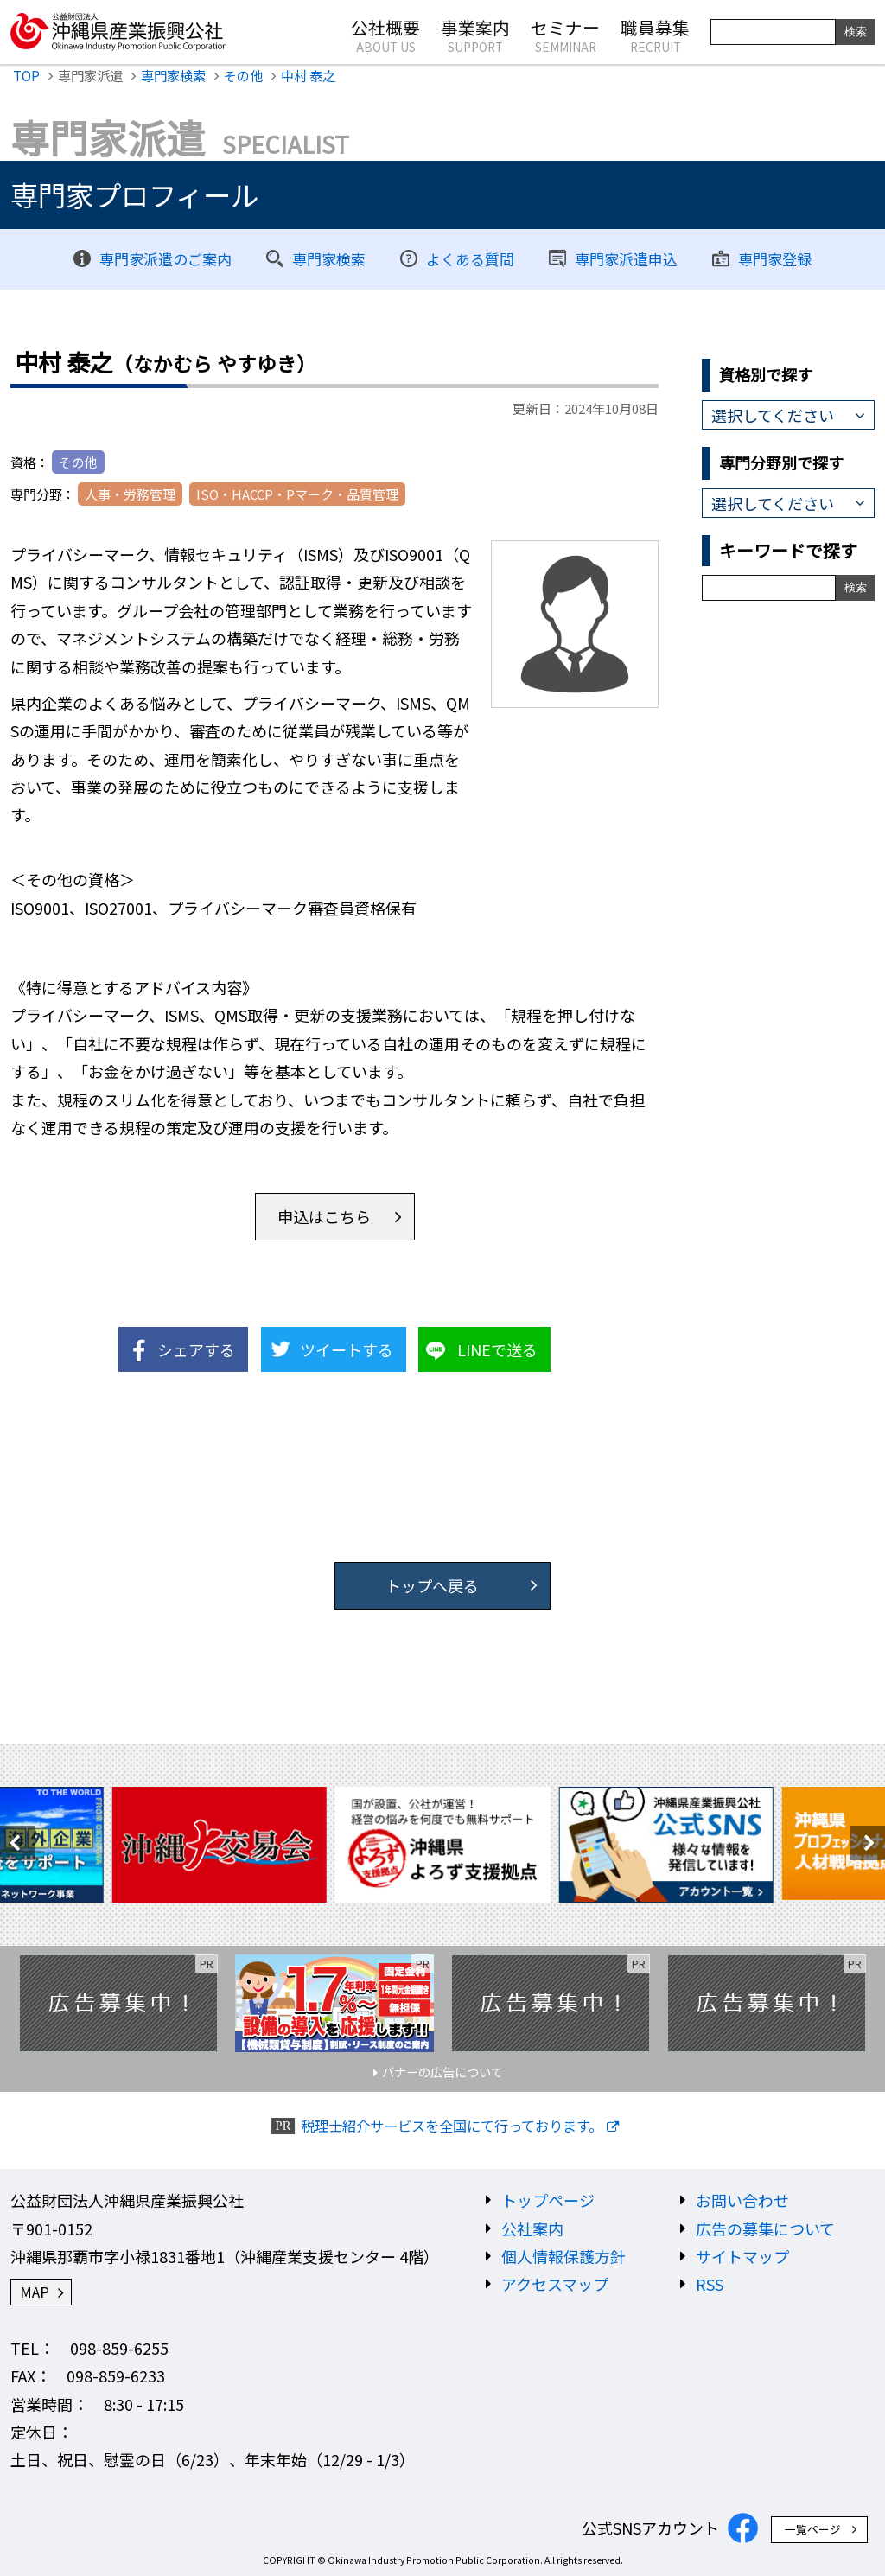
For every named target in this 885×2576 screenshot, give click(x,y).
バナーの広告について (442, 2072)
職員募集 (655, 34)
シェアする (196, 1349)
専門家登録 (775, 259)
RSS (709, 2284)
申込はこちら (324, 1216)
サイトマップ (742, 2256)
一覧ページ (813, 2529)
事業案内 (475, 34)
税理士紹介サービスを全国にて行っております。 (451, 2126)
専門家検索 (173, 75)
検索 (855, 31)
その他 (243, 75)
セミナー (565, 34)
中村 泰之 (308, 75)
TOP (26, 75)
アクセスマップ (554, 2284)
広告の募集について (765, 2228)
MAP (34, 2291)
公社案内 (532, 2228)
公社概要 (385, 34)
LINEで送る (497, 1349)
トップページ (548, 2200)
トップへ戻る (432, 1585)
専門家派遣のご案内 (165, 259)
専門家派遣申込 (626, 259)
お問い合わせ (742, 2200)
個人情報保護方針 (563, 2256)
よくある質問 (470, 259)
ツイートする (346, 1349)
